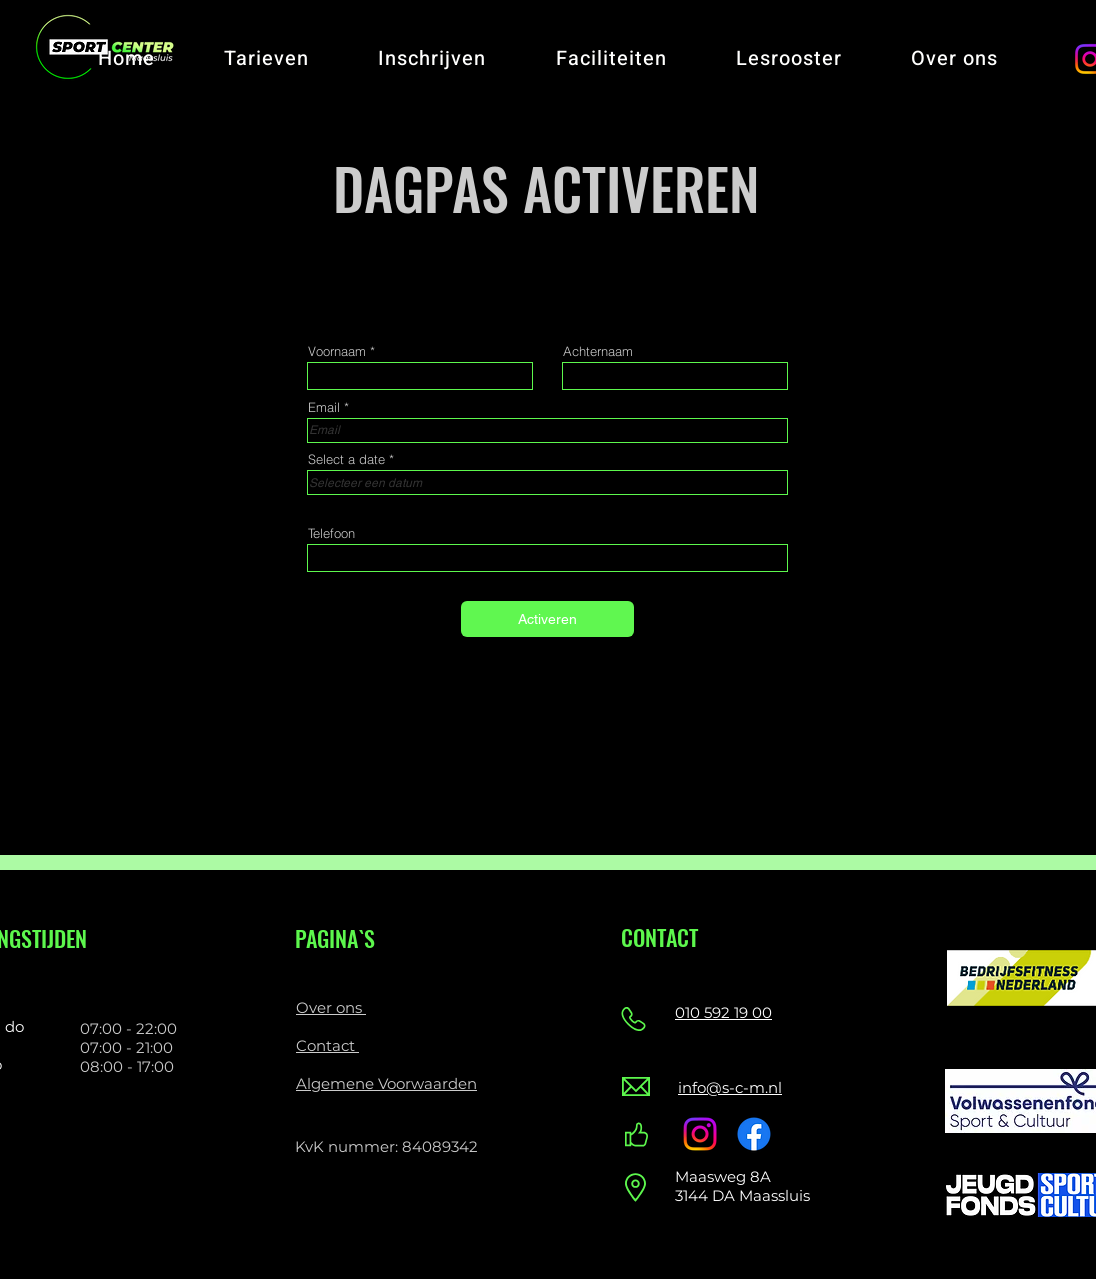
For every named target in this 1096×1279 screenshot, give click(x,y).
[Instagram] (700, 1134)
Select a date (354, 459)
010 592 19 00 (723, 1012)
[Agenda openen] (759, 483)
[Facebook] (754, 1134)
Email (324, 407)
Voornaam (337, 351)
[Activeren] (547, 619)
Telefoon (331, 533)
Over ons (331, 1007)
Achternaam (598, 351)
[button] (266, 58)
